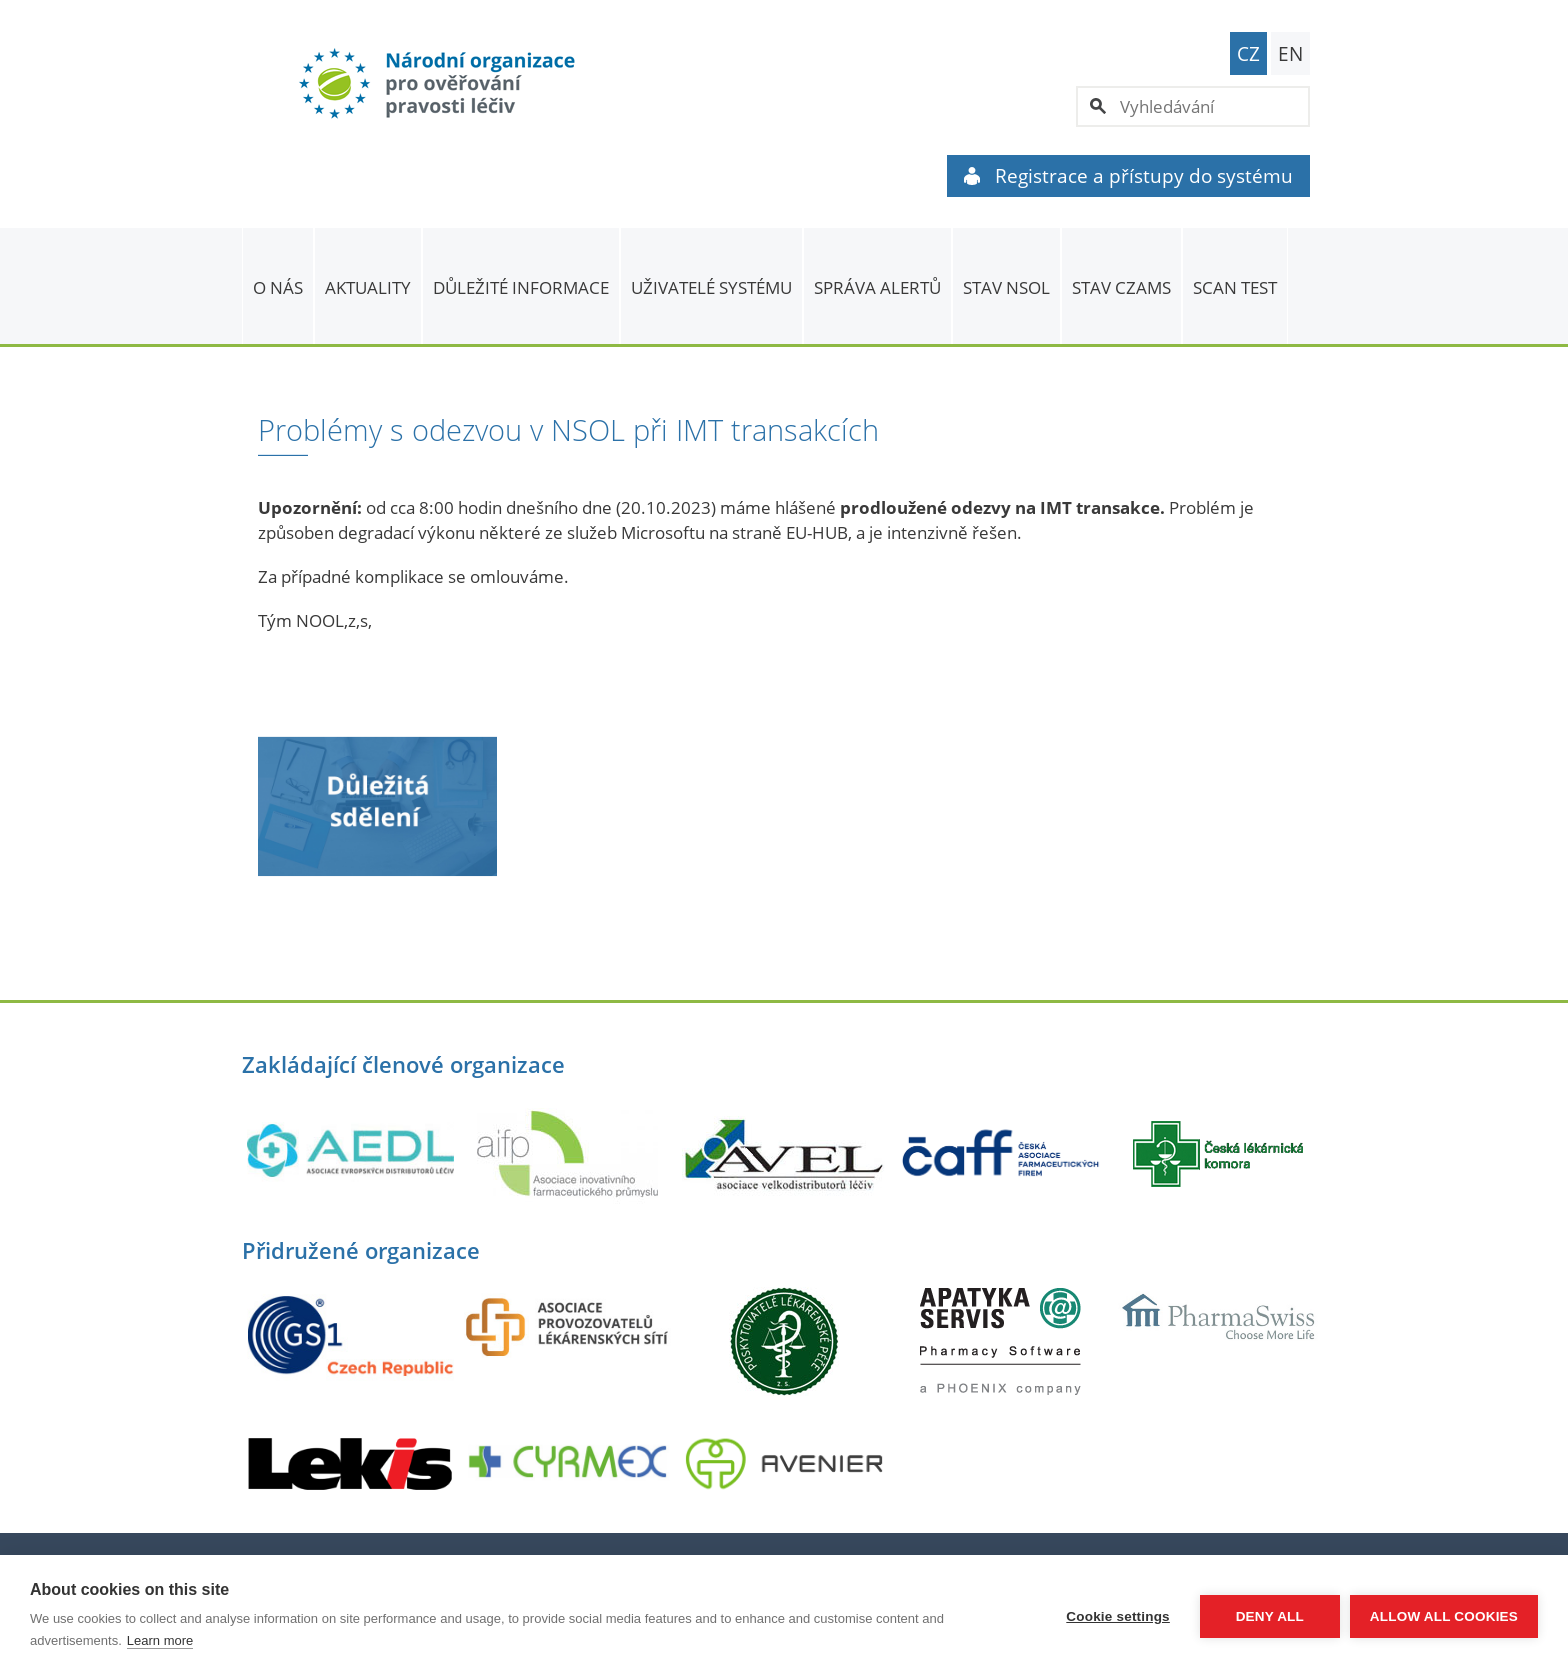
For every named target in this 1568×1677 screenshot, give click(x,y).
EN (1290, 54)
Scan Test (1235, 287)
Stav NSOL (1006, 287)
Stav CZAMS (1121, 287)
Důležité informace (521, 287)
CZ (1248, 54)
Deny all (1270, 1616)
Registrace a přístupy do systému (1128, 176)
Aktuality (368, 287)
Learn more (160, 1640)
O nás (278, 287)
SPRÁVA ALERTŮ (877, 287)
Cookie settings (1118, 1616)
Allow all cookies (1444, 1616)
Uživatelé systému (711, 287)
